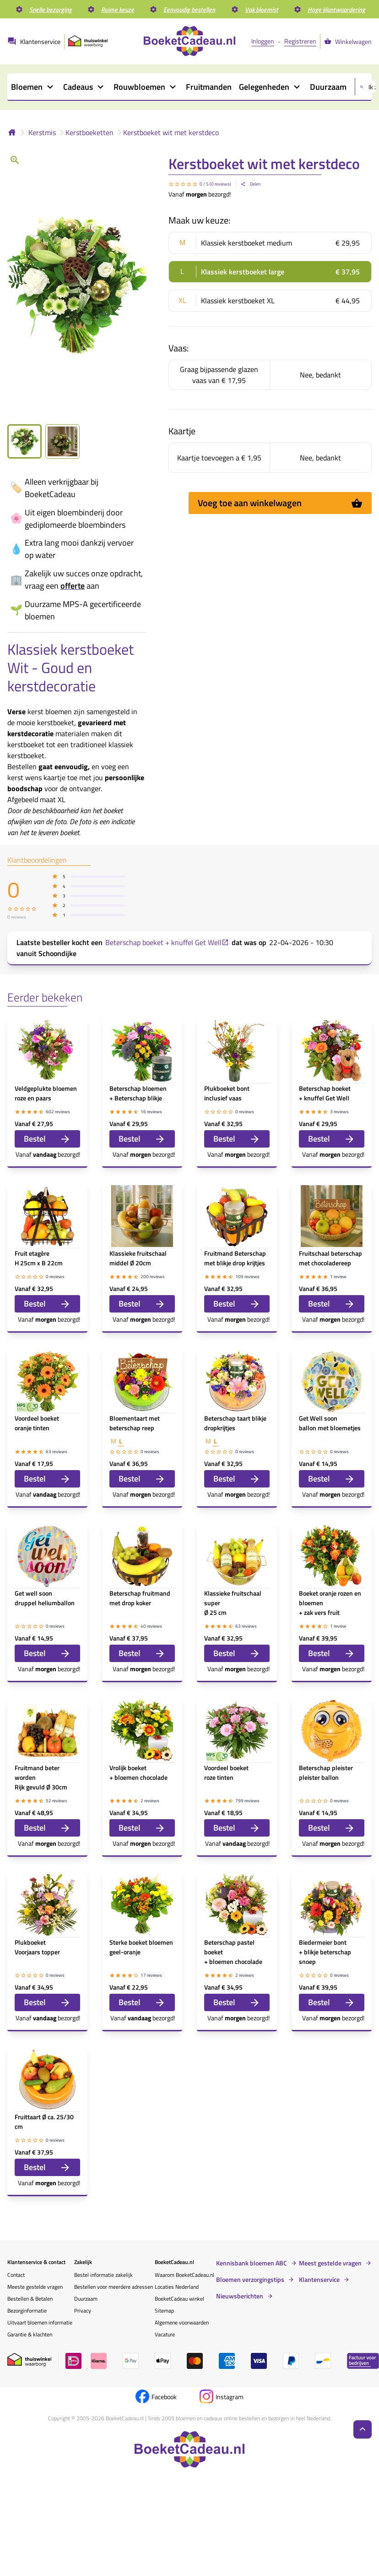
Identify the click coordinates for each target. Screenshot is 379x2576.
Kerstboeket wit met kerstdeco (171, 132)
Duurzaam (85, 2298)
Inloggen (262, 41)
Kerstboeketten (89, 132)
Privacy (82, 2310)
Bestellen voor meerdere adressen (113, 2286)
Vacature (165, 2334)
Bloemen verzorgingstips (250, 2279)
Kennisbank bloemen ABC (251, 2263)
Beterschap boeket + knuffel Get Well (167, 942)
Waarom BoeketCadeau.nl (184, 2274)
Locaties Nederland (177, 2286)
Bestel (47, 1138)
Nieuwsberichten (239, 2296)
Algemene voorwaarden (182, 2322)
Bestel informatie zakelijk (103, 2274)
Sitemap (164, 2310)
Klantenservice (319, 2279)
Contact (16, 2274)
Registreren (300, 41)
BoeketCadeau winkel (179, 2298)
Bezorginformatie (27, 2310)
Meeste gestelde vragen (35, 2286)
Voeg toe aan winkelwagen (280, 503)
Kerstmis (42, 132)
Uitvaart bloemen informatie (39, 2322)
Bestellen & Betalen (30, 2298)
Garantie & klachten (29, 2334)
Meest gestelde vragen (330, 2263)
